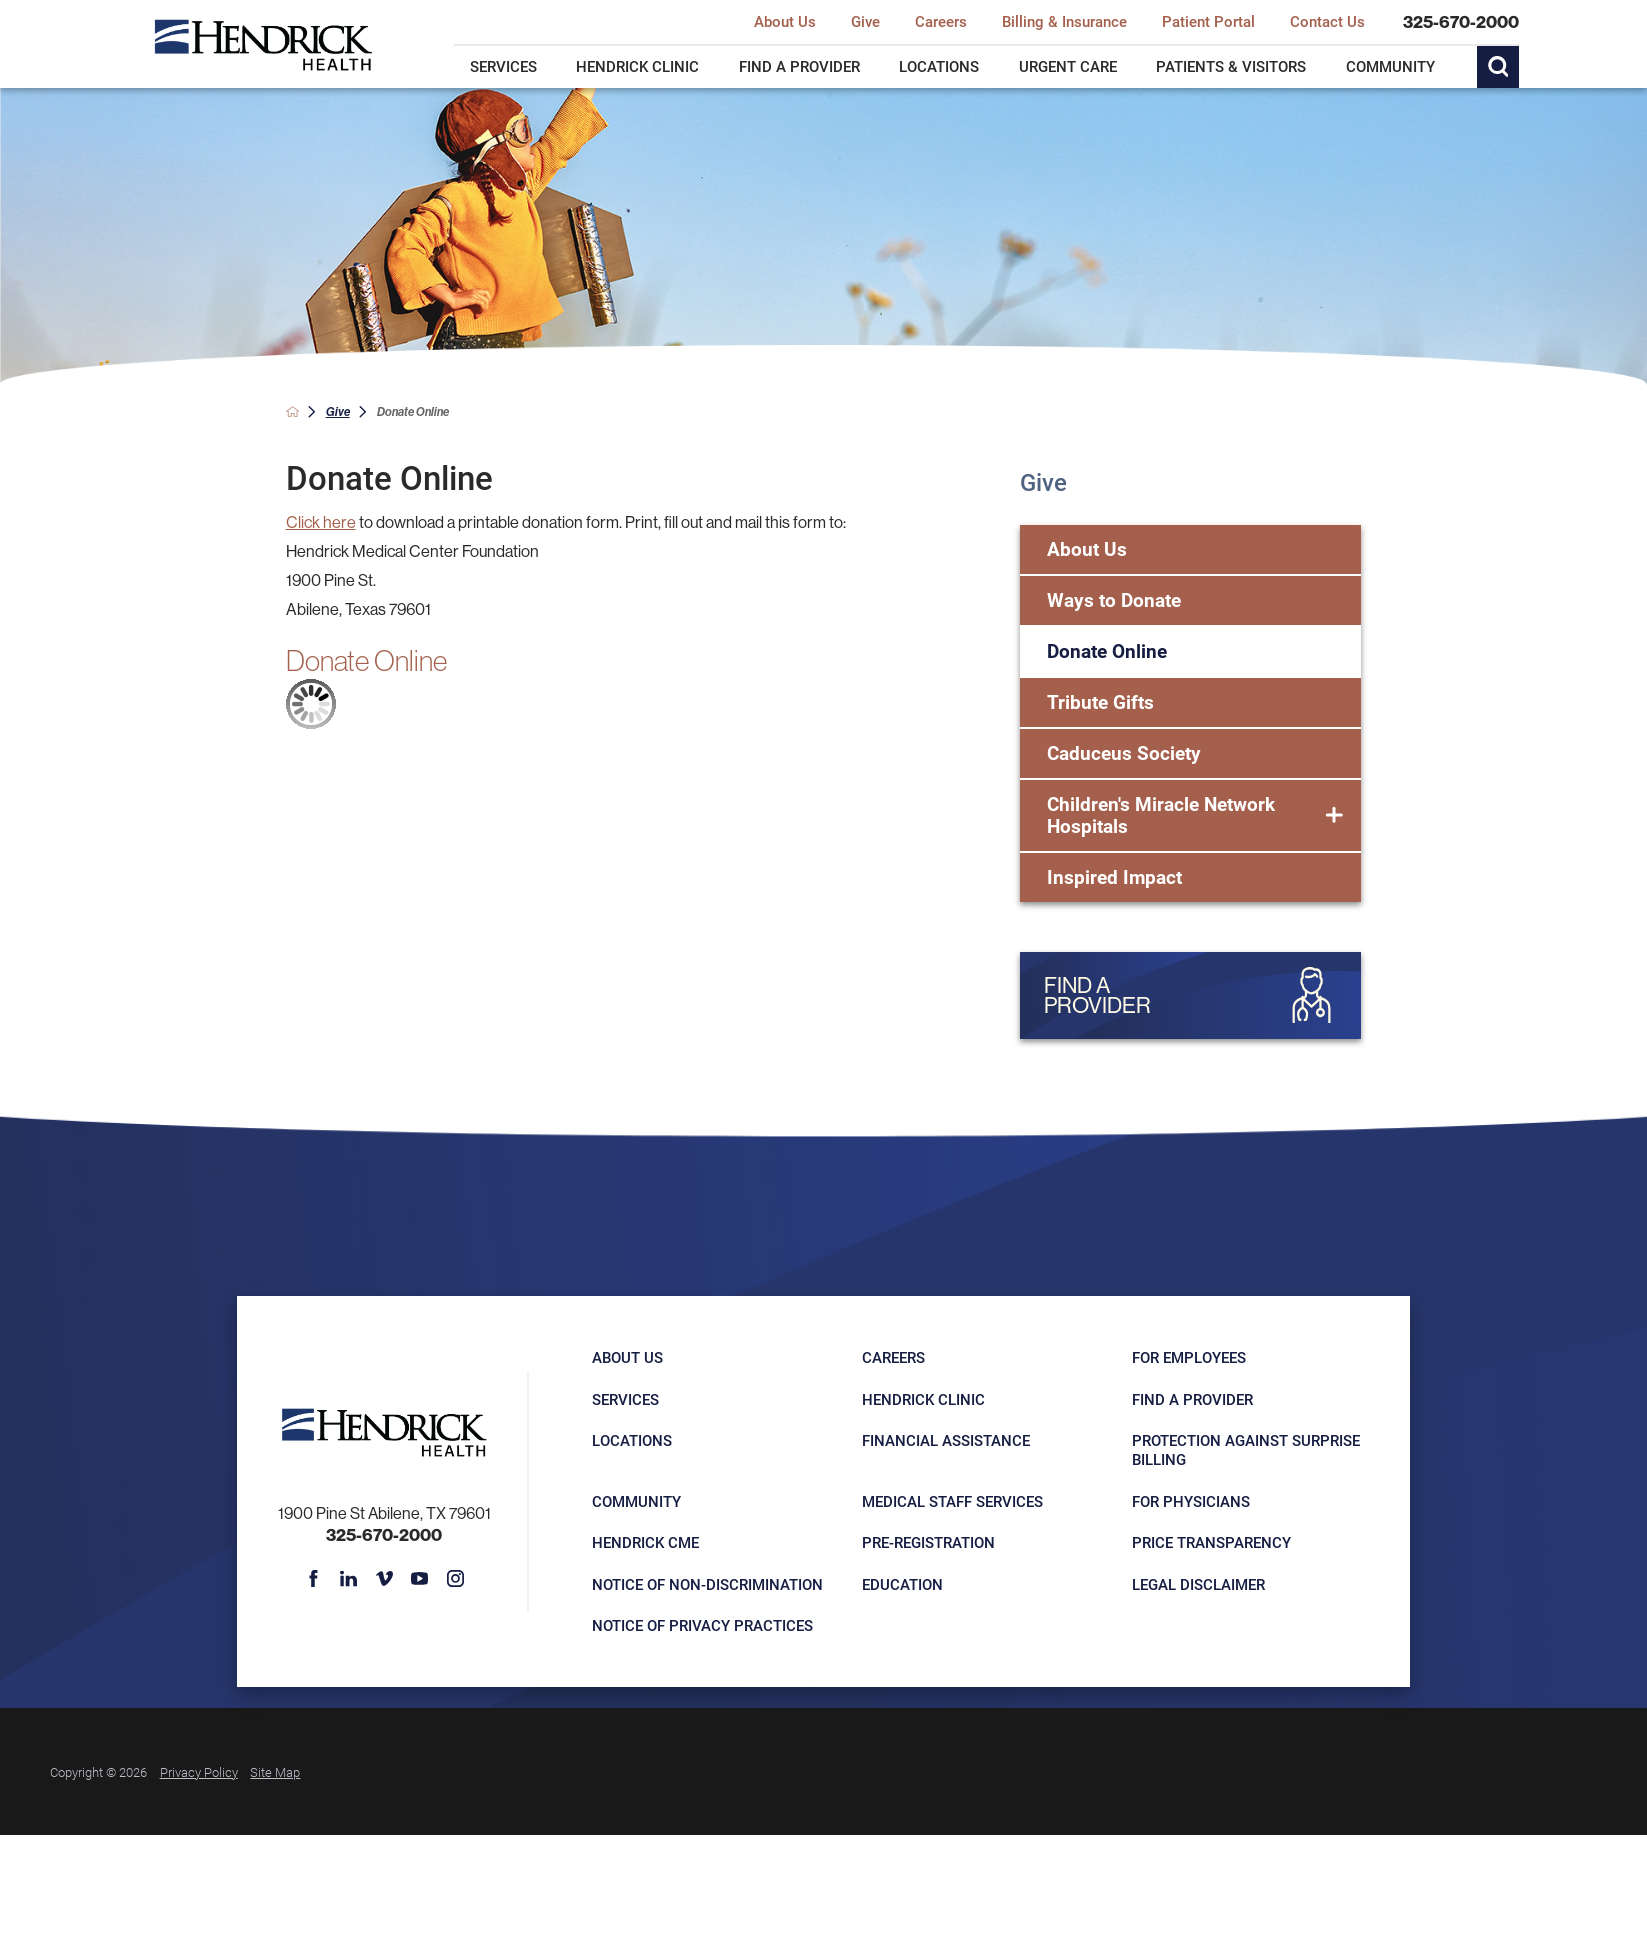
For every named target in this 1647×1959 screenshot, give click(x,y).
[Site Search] (1498, 67)
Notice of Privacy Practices (702, 1625)
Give (338, 411)
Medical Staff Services (952, 1501)
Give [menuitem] (865, 22)
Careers (893, 1357)
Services (625, 1399)
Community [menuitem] (1390, 66)
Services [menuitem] (503, 66)
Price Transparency (1211, 1542)
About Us (1087, 548)
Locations (632, 1440)
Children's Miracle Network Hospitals (1161, 815)
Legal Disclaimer (1198, 1584)
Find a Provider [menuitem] (799, 66)
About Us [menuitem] (785, 22)
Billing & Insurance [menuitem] (1064, 22)
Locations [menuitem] (939, 66)
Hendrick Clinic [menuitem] (637, 66)
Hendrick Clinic (923, 1399)
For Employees (1189, 1357)
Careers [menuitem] (941, 22)
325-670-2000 (1461, 22)
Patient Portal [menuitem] (1208, 22)
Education (902, 1584)
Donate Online (1107, 650)
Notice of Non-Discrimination (707, 1584)
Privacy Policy (199, 1771)
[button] (1334, 816)
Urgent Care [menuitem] (1068, 66)
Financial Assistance (946, 1440)
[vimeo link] (385, 1579)
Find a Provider (1192, 1399)
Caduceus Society (1124, 752)
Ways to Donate (1114, 599)
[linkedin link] (349, 1579)
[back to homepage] (292, 411)
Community (636, 1501)
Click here (321, 522)
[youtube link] (420, 1579)
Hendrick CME (645, 1542)
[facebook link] (314, 1579)
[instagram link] (455, 1579)
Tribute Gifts (1100, 701)
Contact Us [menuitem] (1327, 22)
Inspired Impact (1114, 876)
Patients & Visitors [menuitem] (1231, 66)
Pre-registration (928, 1542)
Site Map (275, 1771)
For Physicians (1191, 1501)
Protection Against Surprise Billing (1246, 1449)
